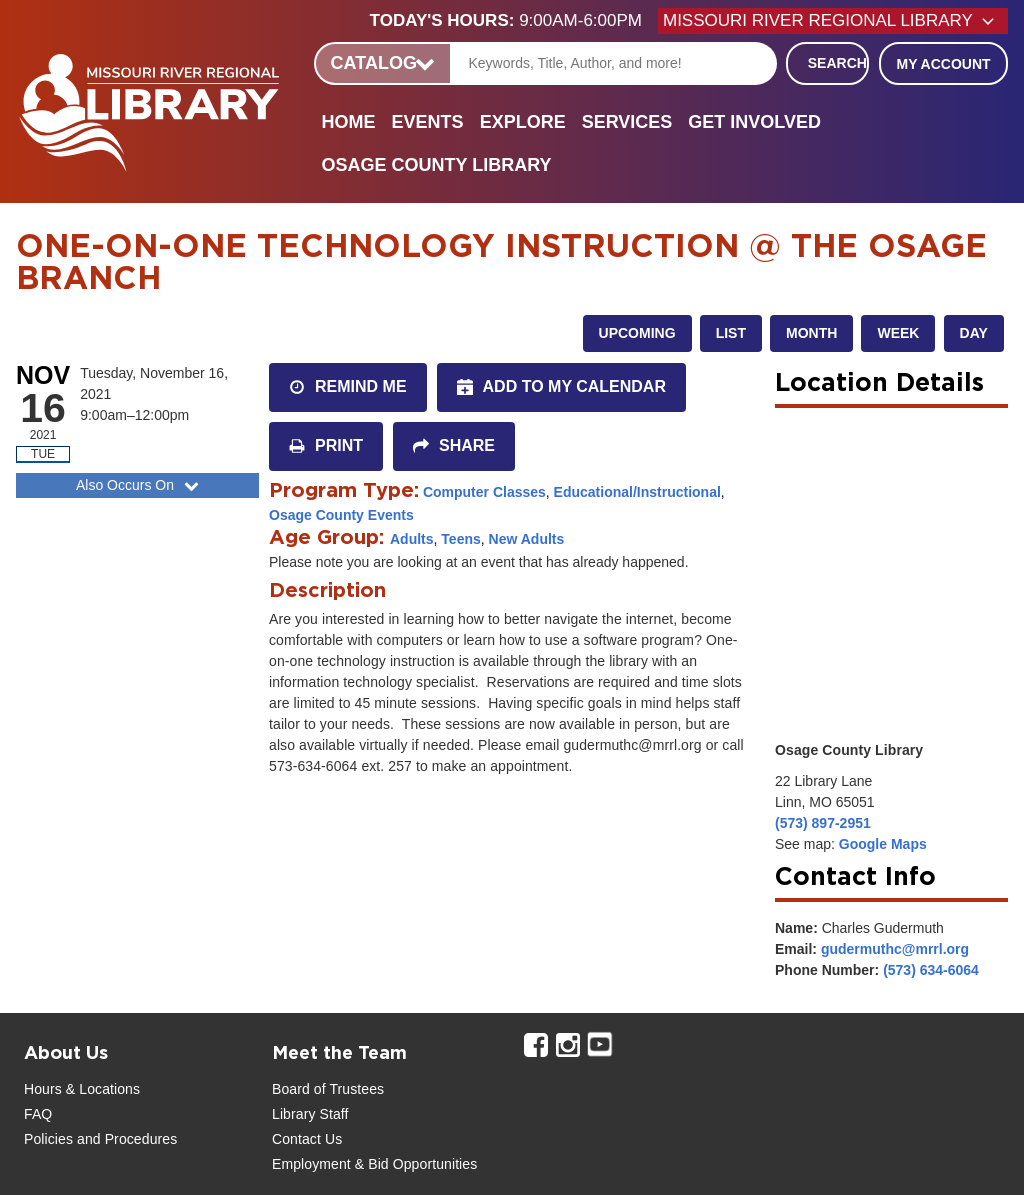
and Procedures (125, 1139)
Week (898, 333)
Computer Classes (484, 492)
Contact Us (307, 1139)
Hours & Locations (82, 1089)
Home (349, 122)
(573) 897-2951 (823, 823)
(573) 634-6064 (931, 970)
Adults (412, 539)
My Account (943, 64)
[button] (514, 21)
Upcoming (637, 333)
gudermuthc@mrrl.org (895, 949)
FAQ (38, 1114)
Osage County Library (437, 165)
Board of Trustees (328, 1089)
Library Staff (310, 1114)
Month (811, 333)
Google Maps (883, 844)
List (731, 333)
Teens (460, 539)
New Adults (527, 539)
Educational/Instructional (637, 492)
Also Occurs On (139, 485)
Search (837, 63)
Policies (48, 1139)
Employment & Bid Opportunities (374, 1164)
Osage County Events (341, 515)
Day (974, 333)
